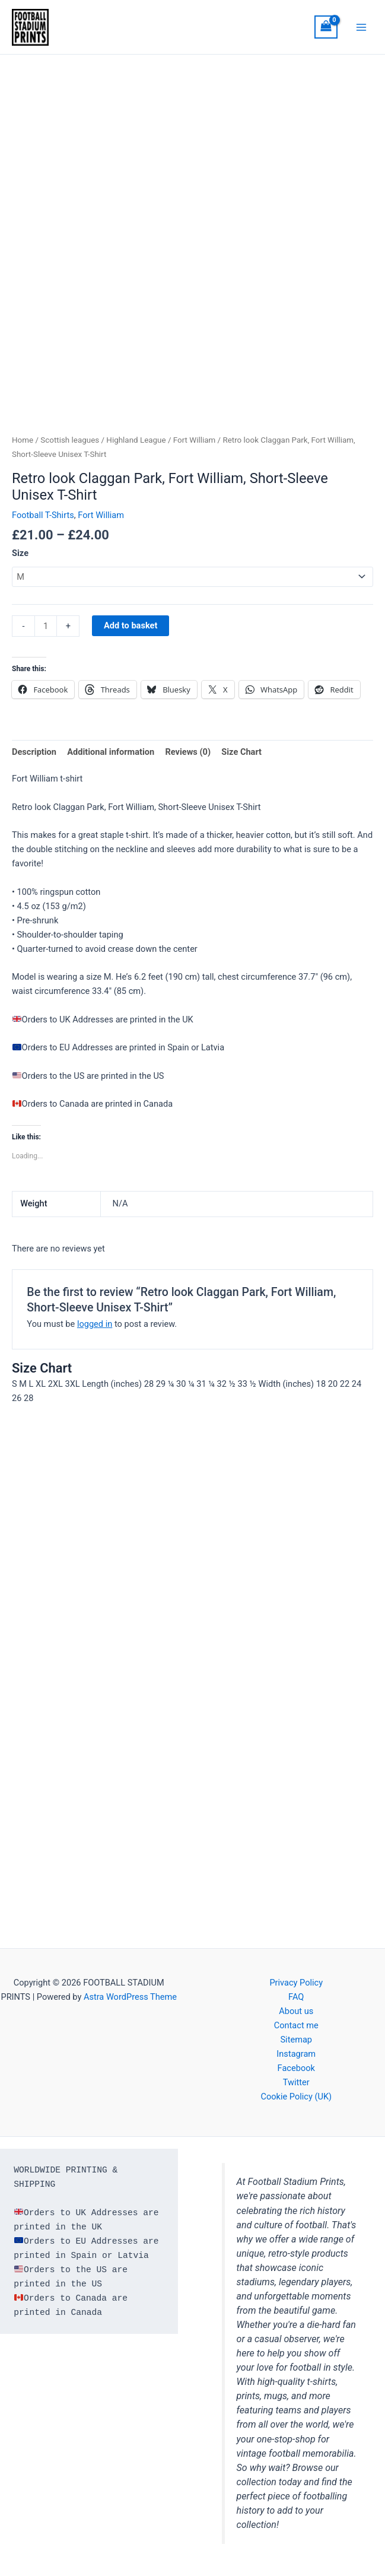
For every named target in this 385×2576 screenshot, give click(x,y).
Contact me (296, 2025)
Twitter (296, 2082)
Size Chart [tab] (241, 754)
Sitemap (296, 2039)
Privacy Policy (296, 1982)
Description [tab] (34, 754)
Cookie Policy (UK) (296, 2096)
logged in (94, 1326)
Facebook (296, 2068)
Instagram (296, 2053)
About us (296, 2011)
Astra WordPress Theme (130, 1996)
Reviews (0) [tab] (188, 754)
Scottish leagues (69, 442)
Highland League (136, 442)
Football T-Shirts (43, 517)
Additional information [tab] (110, 754)
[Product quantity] (45, 628)
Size (20, 555)
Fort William (194, 442)
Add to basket (130, 627)
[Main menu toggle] (361, 28)
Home (22, 442)
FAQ (296, 1996)
